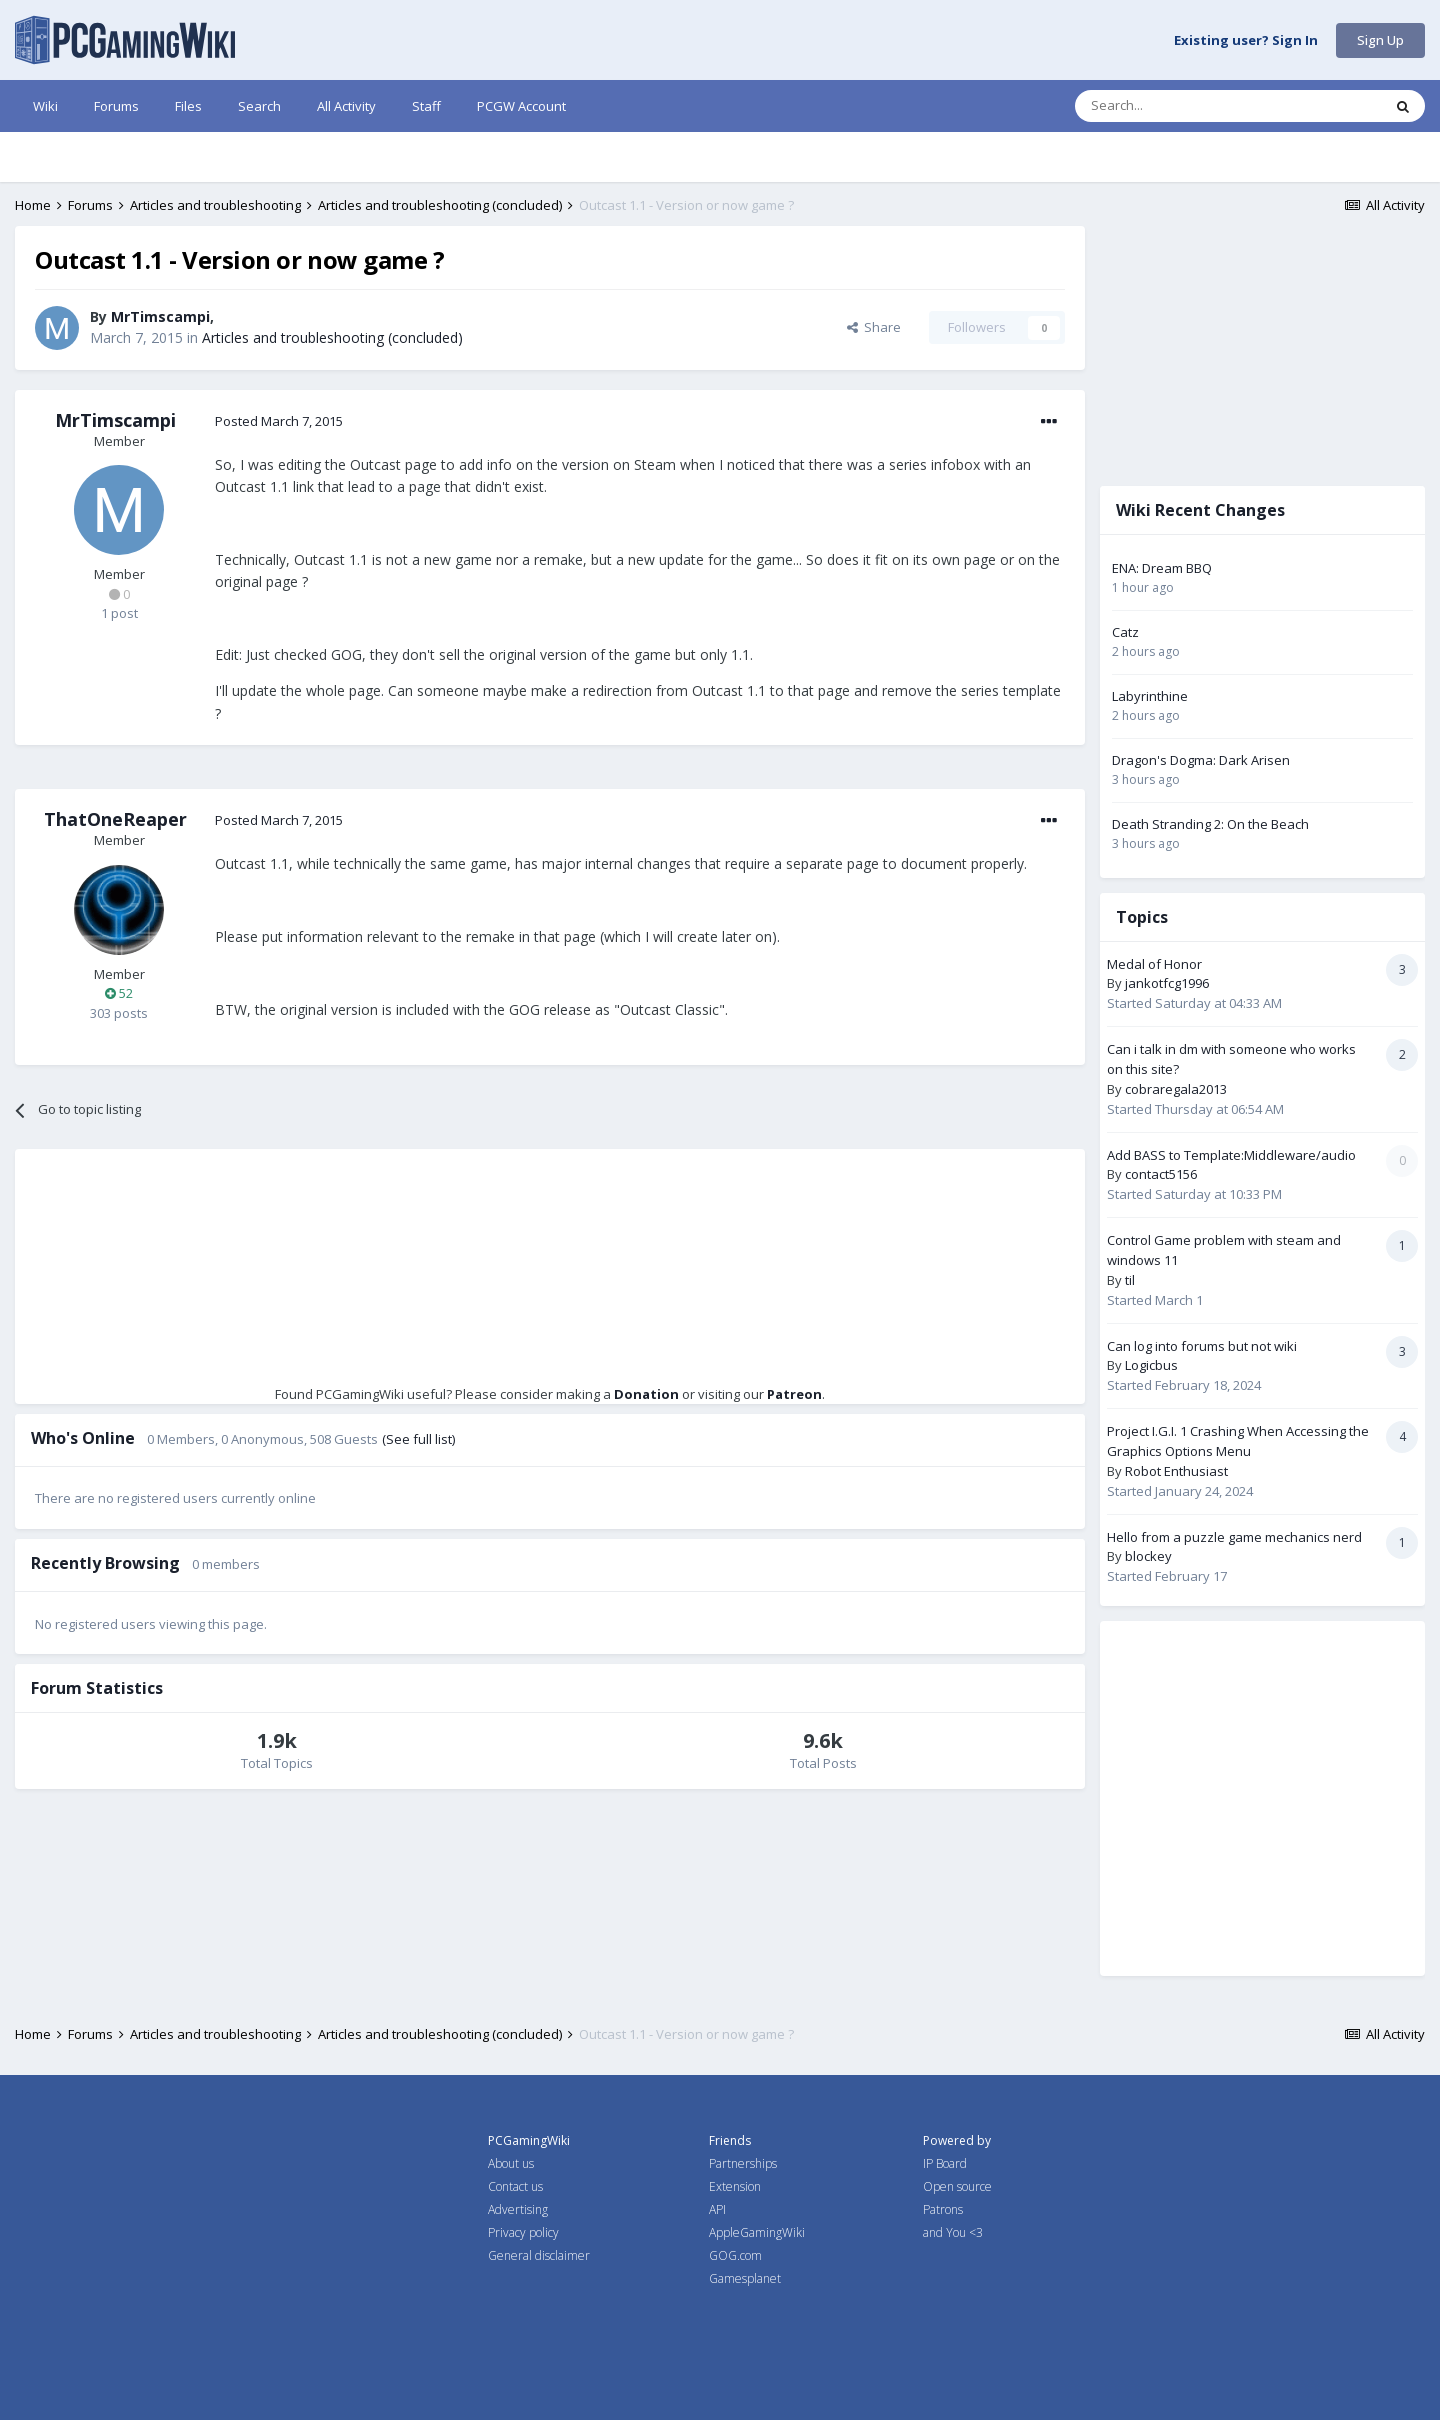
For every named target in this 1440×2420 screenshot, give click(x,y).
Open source (957, 2186)
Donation (646, 1394)
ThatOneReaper (115, 819)
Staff (426, 106)
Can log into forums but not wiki (1202, 1346)
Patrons (943, 2209)
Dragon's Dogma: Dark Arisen (1201, 760)
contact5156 (1161, 1174)
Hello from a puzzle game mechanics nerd (1234, 1537)
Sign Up (1380, 40)
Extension (735, 2186)
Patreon (794, 1394)
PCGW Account (521, 106)
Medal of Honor (1154, 964)
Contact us (515, 2186)
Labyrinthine (1150, 696)
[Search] (1179, 106)
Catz (1125, 632)
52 (119, 993)
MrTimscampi (160, 316)
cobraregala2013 (1176, 1089)
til (1130, 1280)
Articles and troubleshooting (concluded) (332, 337)
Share (874, 327)
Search (259, 106)
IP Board (945, 2163)
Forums (116, 106)
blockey (1148, 1556)
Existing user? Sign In (1246, 41)
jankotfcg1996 (1167, 983)
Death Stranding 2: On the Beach (1210, 824)
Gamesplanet (745, 2278)
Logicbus (1151, 1365)
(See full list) (418, 1439)
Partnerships (743, 2163)
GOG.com (735, 2255)
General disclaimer (539, 2255)
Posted (279, 421)
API (717, 2209)
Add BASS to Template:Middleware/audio (1231, 1155)
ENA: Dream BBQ (1162, 568)
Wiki (45, 106)
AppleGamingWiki (757, 2232)
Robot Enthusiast (1176, 1471)
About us (511, 2163)
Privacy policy (523, 2232)
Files (188, 106)
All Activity (346, 106)
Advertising (518, 2209)
